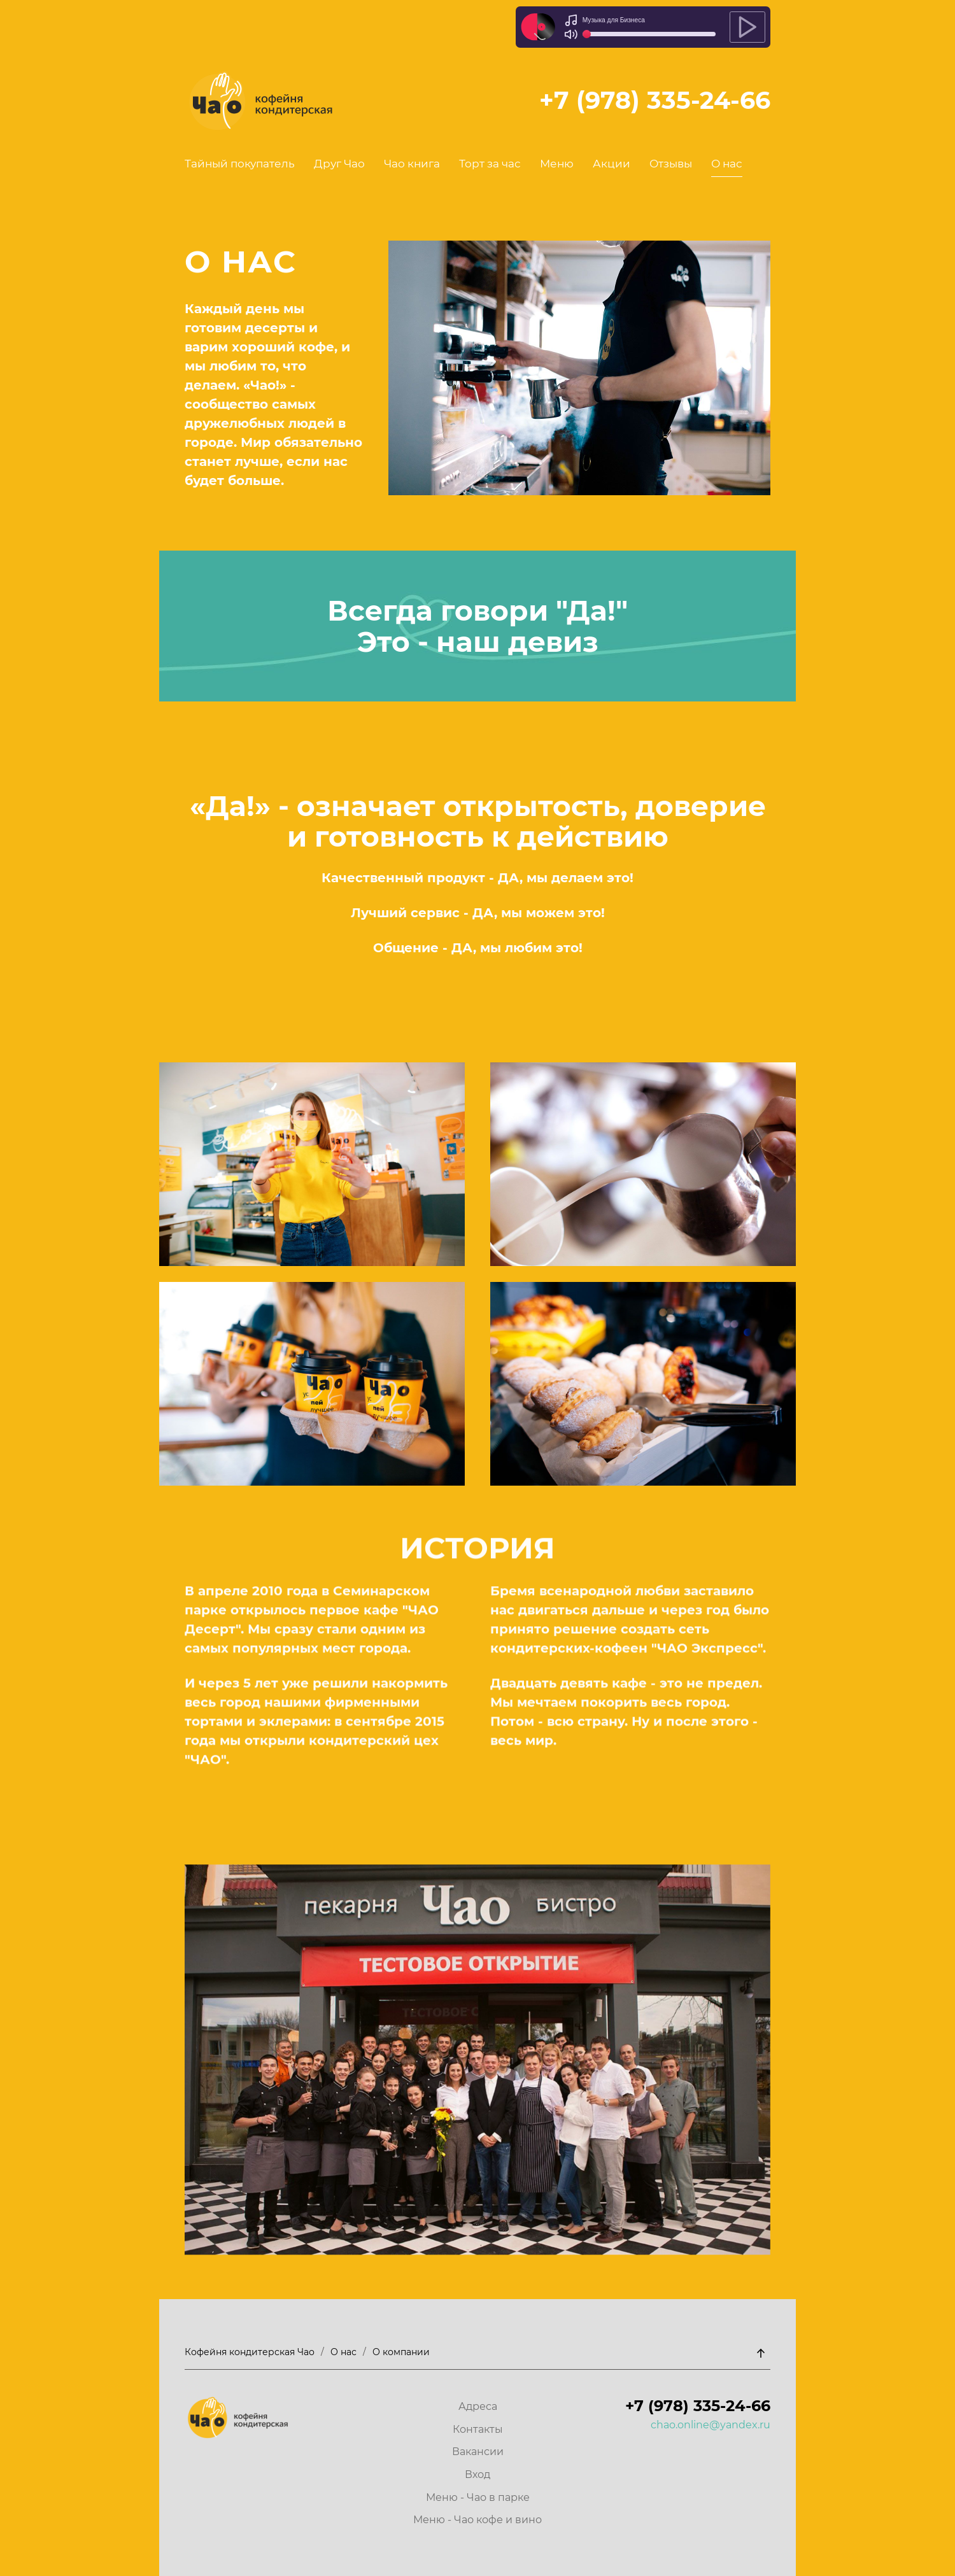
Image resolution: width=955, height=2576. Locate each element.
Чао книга (412, 163)
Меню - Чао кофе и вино (477, 2520)
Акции (611, 163)
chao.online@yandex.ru (710, 2425)
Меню (557, 163)
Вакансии (478, 2452)
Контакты (478, 2429)
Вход (477, 2474)
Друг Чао (339, 163)
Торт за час (490, 163)
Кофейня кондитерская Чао (250, 2352)
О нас (726, 163)
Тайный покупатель (240, 163)
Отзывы (670, 163)
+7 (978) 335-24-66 (654, 100)
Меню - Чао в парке (478, 2497)
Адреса (477, 2406)
